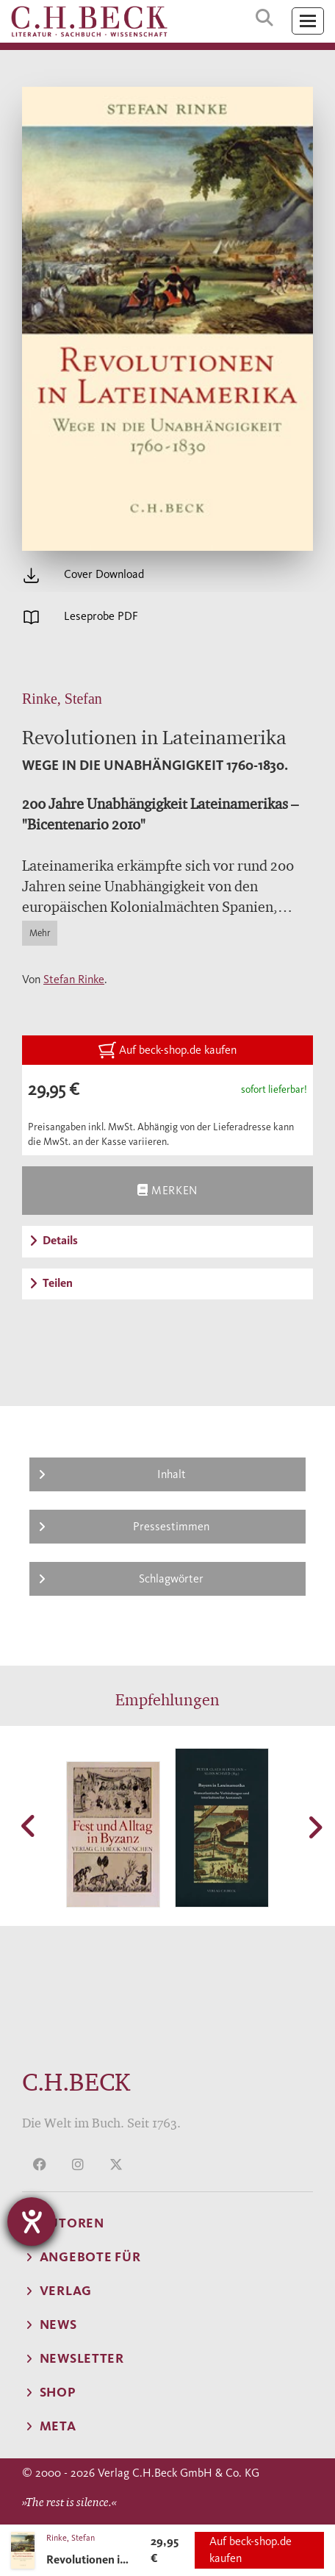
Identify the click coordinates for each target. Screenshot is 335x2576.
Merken (167, 1190)
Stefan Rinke (73, 979)
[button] (29, 1826)
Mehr (39, 932)
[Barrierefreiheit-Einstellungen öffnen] (31, 2221)
